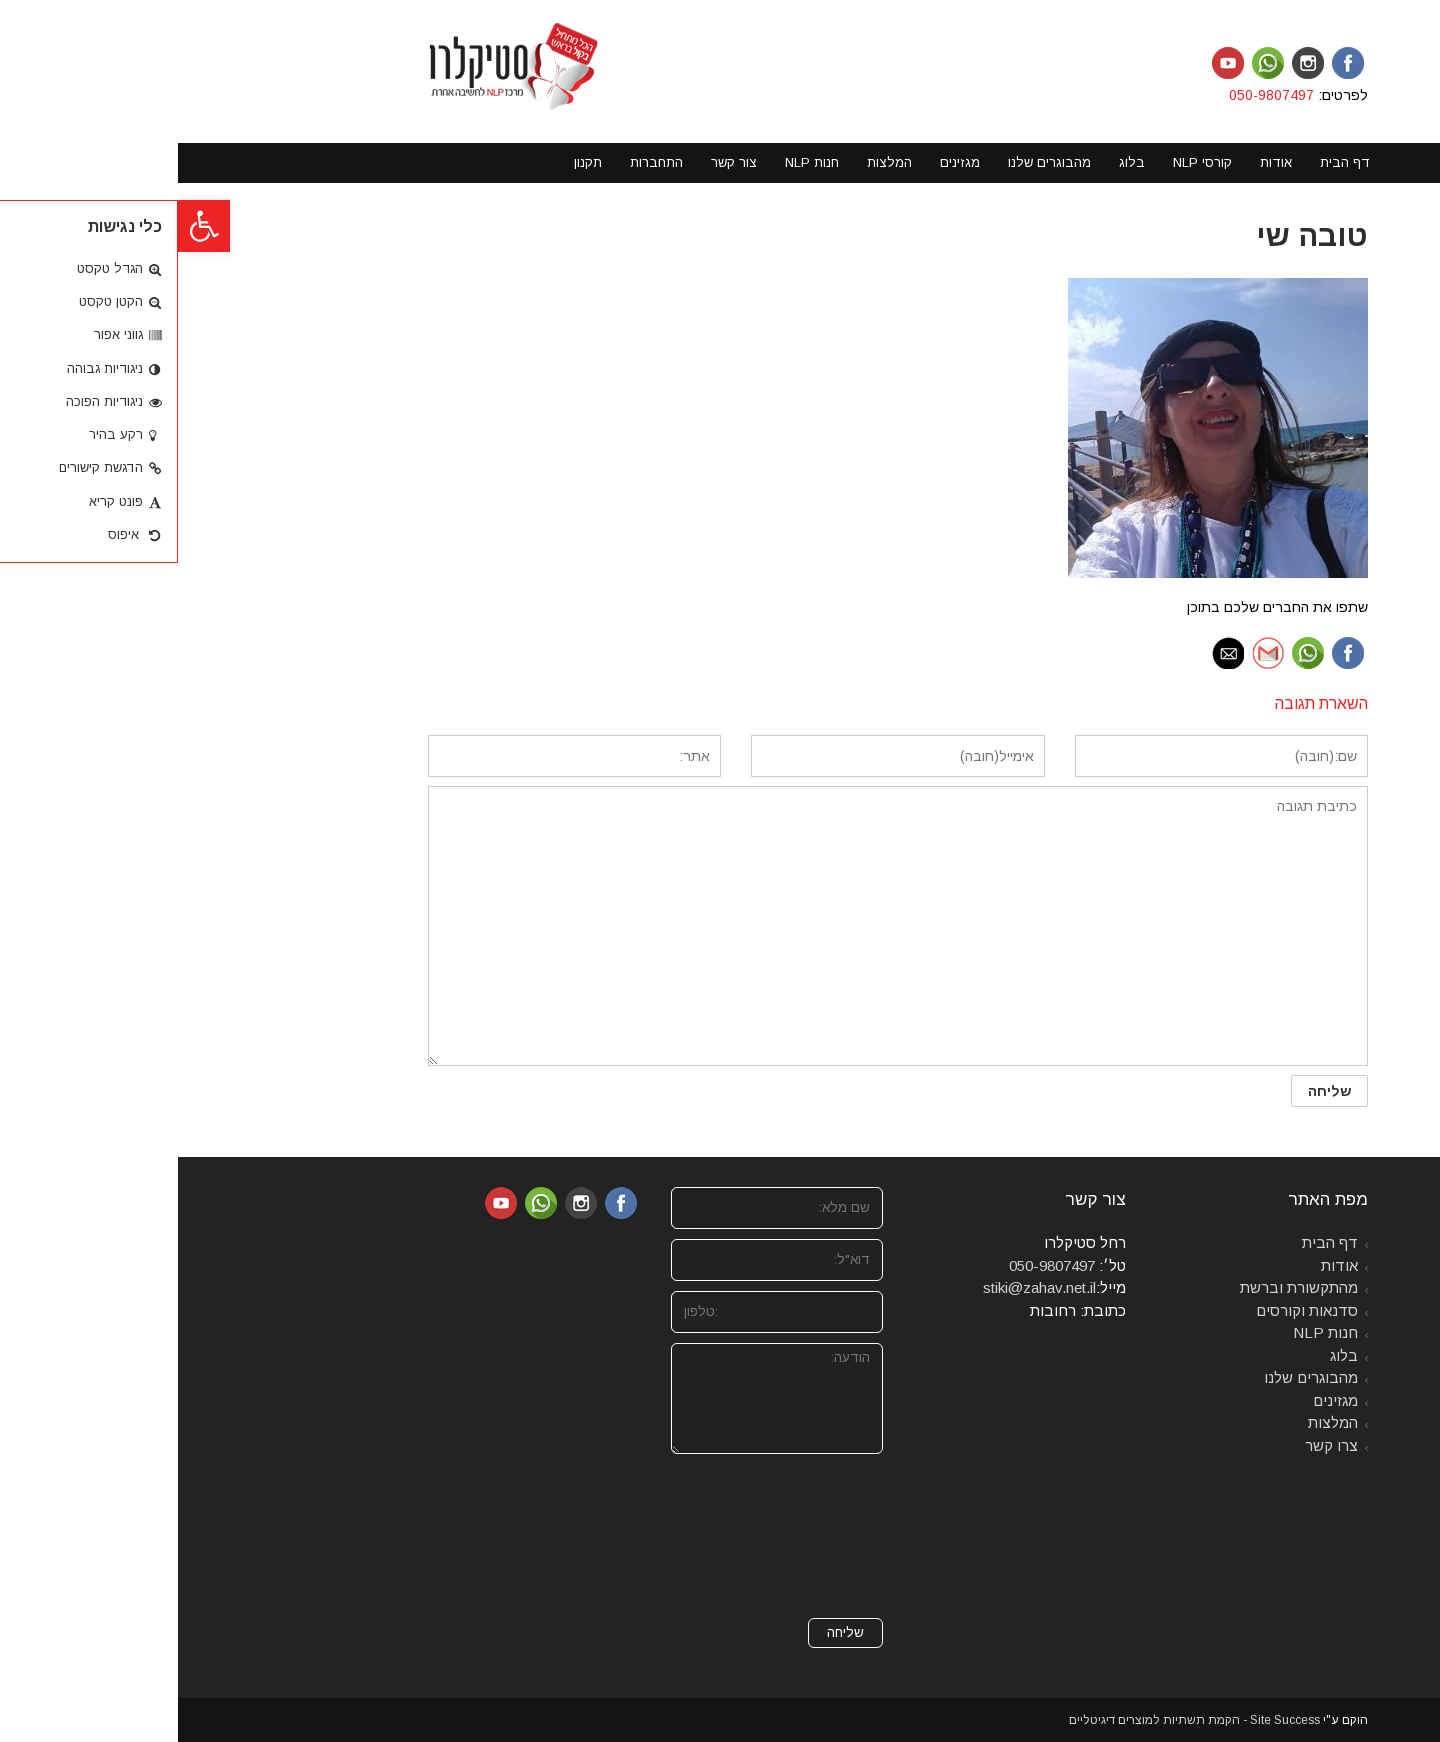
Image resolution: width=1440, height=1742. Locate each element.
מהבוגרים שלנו (1133, 1377)
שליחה (667, 1632)
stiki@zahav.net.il (861, 1287)
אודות (1161, 1265)
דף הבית (1152, 1242)
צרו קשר (1153, 1445)
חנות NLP (1147, 1332)
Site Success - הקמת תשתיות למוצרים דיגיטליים (1016, 1720)
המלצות (1155, 1422)
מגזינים (1157, 1400)
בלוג (1166, 1355)
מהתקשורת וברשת (1121, 1287)
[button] (26, 226)
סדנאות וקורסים (1129, 1310)
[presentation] (623, 1536)
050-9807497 (1095, 95)
